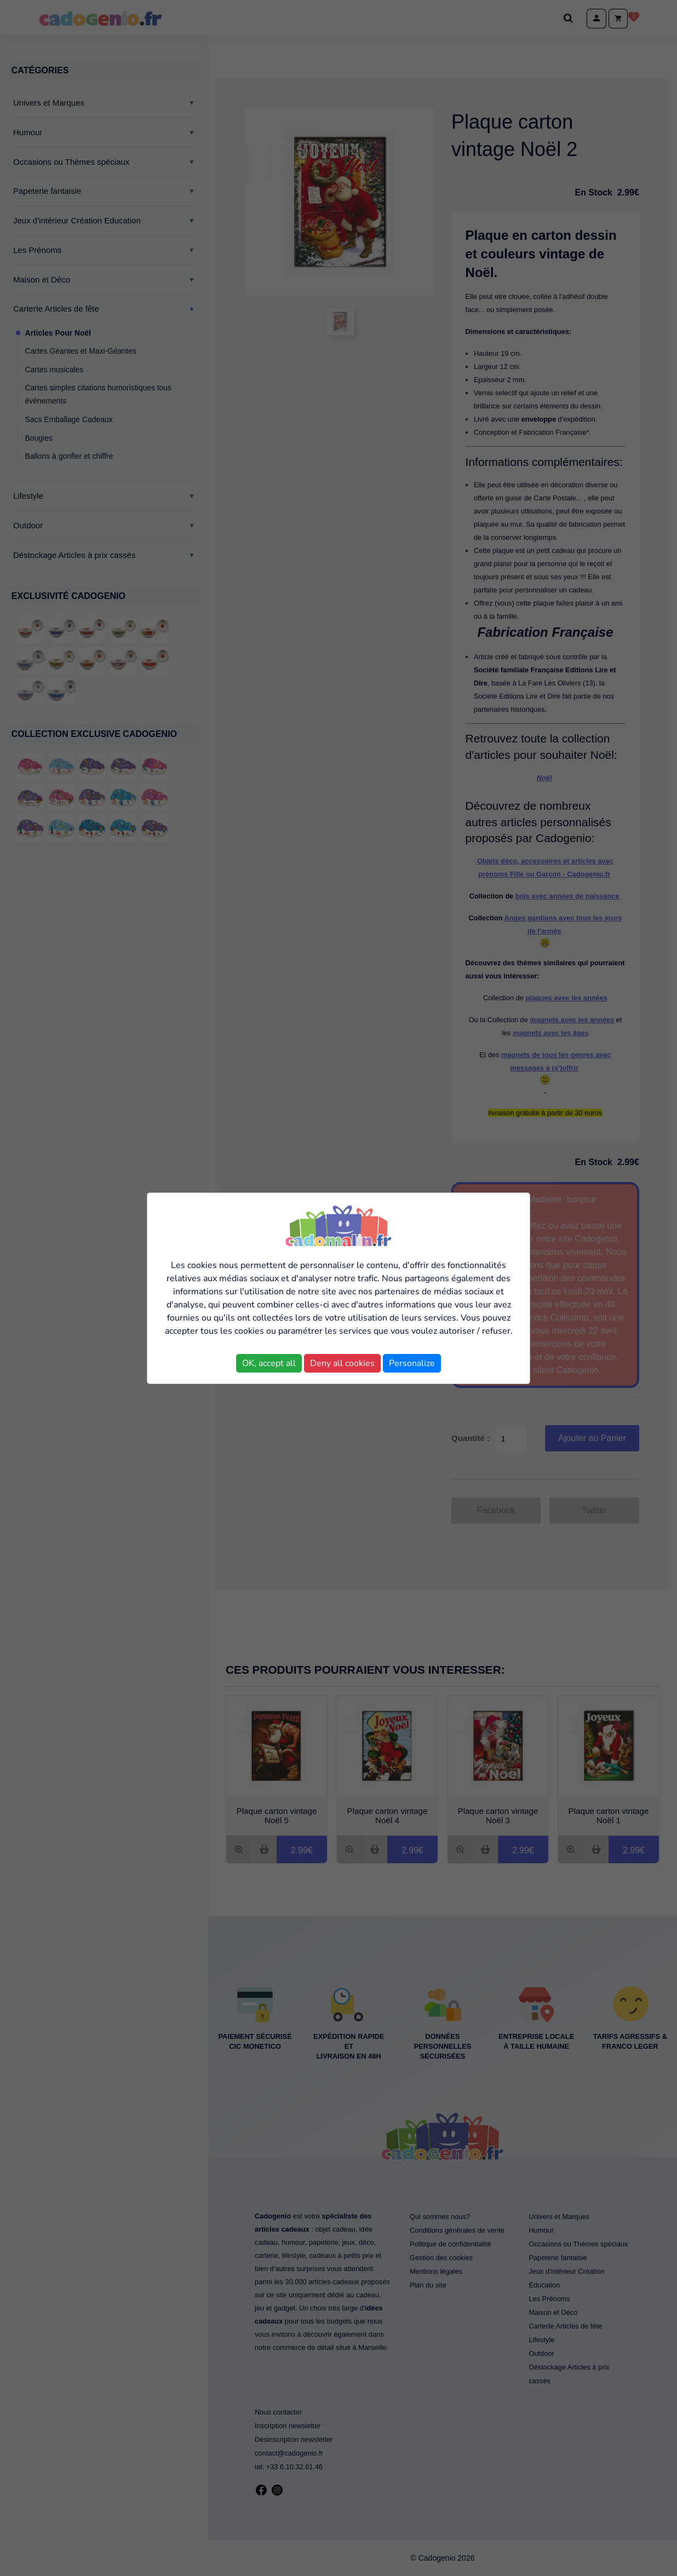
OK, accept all (269, 1363)
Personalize (412, 1363)
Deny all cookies (342, 1363)
